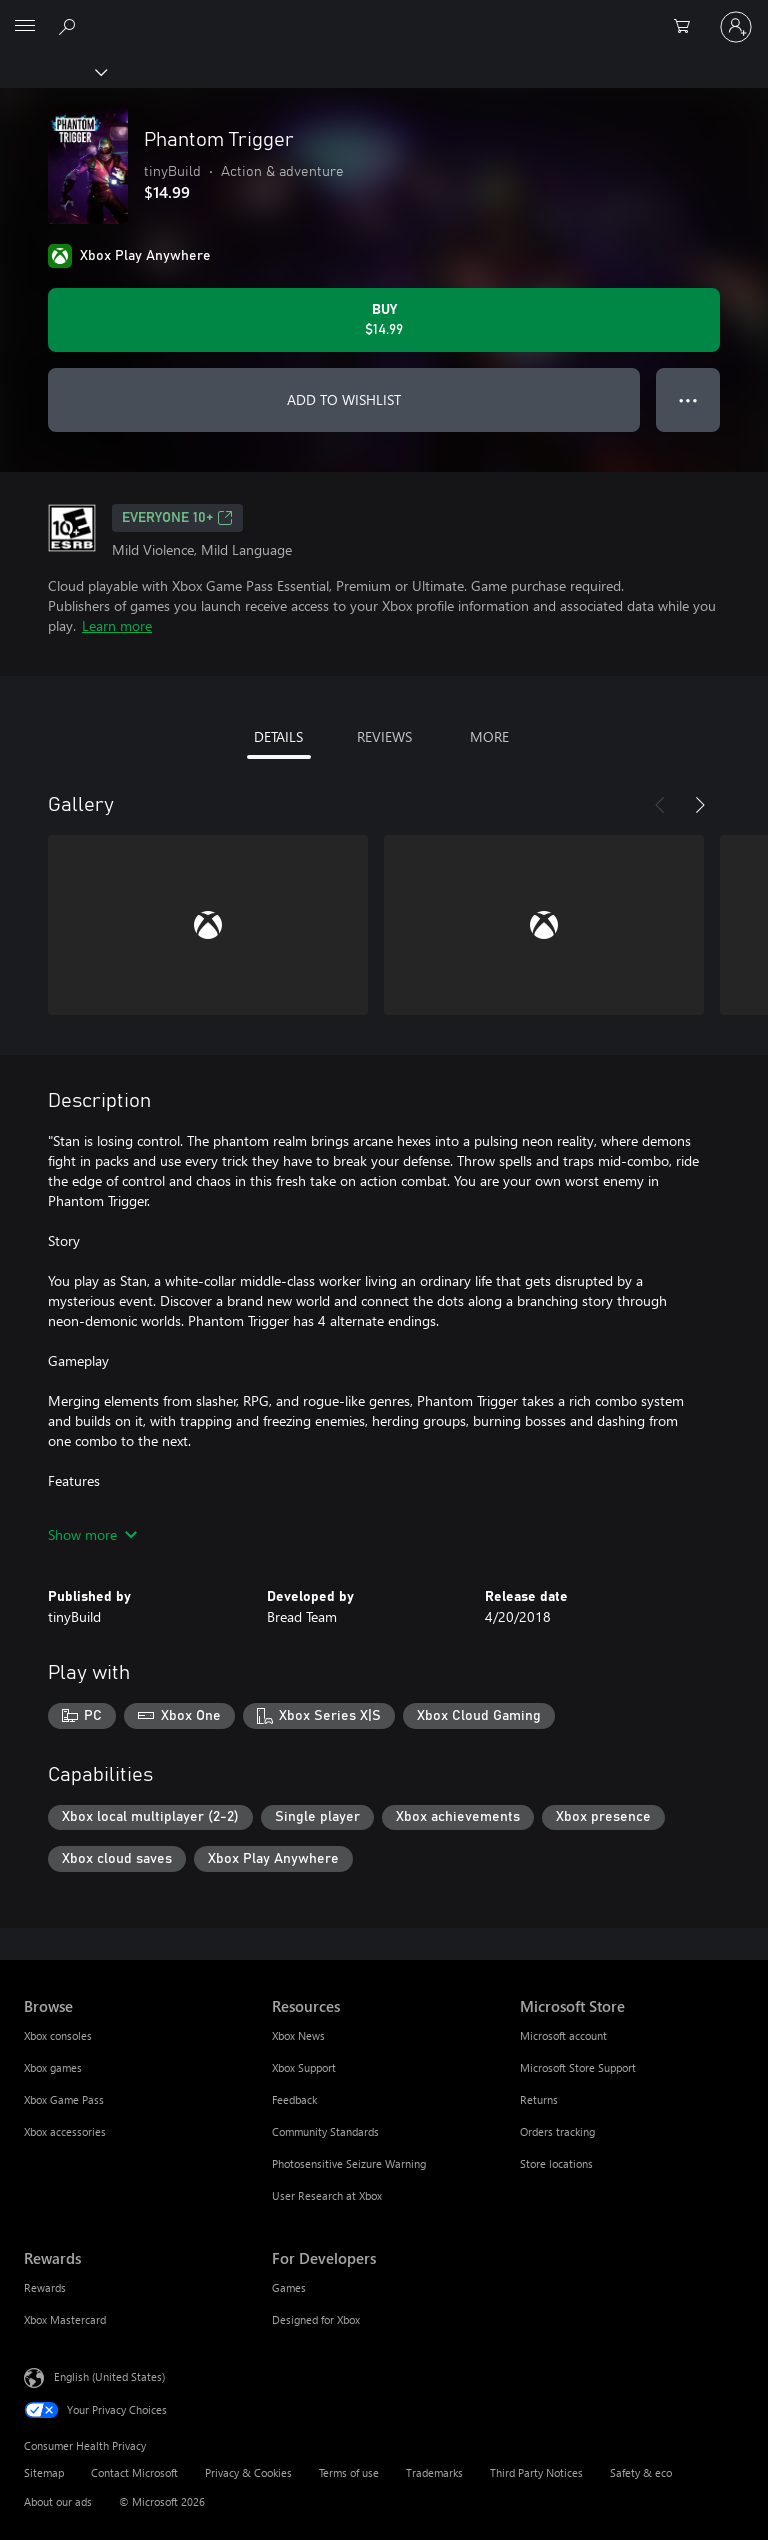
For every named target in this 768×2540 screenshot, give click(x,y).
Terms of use (349, 2472)
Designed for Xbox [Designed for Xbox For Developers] (316, 2319)
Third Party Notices (536, 2472)
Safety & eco (641, 2472)
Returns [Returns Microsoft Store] (539, 2099)
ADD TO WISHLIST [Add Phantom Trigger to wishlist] (344, 399)
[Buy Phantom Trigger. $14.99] (384, 320)
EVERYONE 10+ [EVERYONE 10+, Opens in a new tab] (177, 518)
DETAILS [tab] (278, 736)
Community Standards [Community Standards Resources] (325, 2131)
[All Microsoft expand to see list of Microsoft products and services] (25, 27)
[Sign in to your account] (736, 27)
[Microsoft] (383, 15)
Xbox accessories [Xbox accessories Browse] (65, 2131)
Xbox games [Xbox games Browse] (53, 2067)
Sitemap (44, 2472)
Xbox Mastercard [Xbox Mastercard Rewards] (65, 2319)
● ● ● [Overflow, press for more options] (688, 399)
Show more (92, 1534)
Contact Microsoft (134, 2472)
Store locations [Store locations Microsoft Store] (556, 2163)
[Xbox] (52, 71)
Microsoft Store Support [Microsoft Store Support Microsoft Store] (578, 2067)
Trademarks (434, 2472)
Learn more (117, 625)
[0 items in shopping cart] (688, 27)
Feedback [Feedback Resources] (294, 2099)
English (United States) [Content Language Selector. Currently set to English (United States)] (109, 2376)
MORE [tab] (489, 736)
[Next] (700, 805)
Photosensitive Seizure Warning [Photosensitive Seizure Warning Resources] (349, 2163)
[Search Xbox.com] (70, 26)
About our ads (58, 2501)
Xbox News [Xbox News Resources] (298, 2035)
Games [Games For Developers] (289, 2287)
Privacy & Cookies (248, 2472)
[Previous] (660, 805)
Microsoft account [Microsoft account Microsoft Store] (563, 2035)
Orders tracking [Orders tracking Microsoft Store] (557, 2131)
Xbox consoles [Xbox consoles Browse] (58, 2035)
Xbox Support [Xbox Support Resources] (304, 2067)
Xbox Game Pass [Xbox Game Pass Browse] (64, 2099)
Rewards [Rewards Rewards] (45, 2287)
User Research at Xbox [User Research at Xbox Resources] (327, 2195)
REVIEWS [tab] (384, 736)
